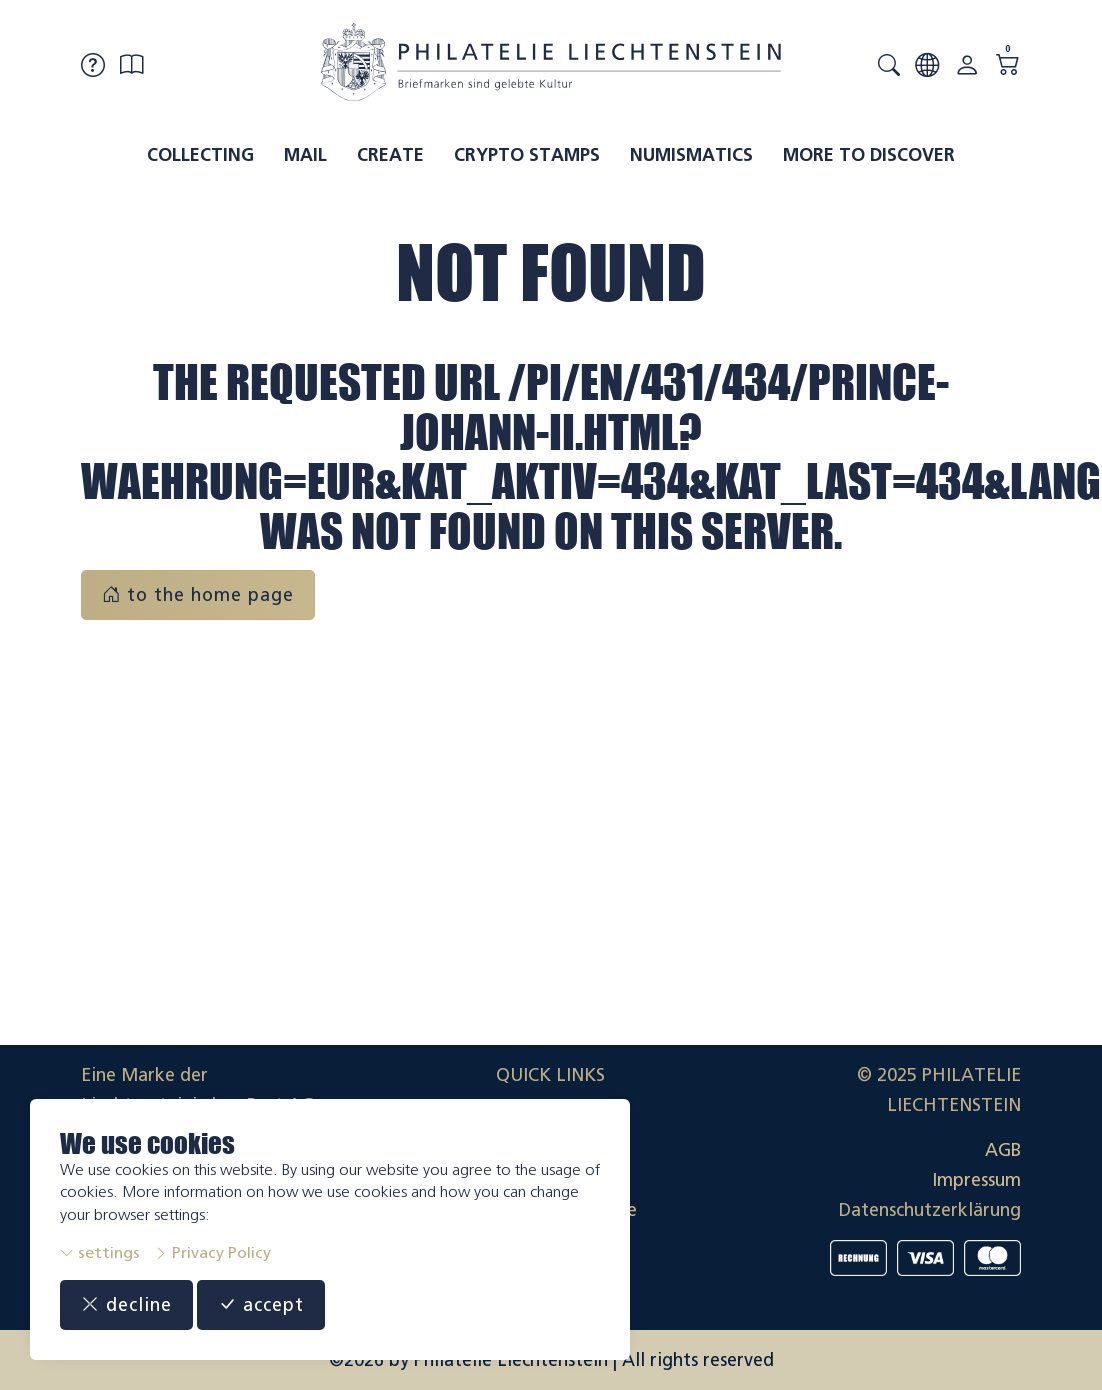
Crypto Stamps (527, 155)
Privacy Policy (212, 1252)
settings (100, 1252)
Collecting (200, 155)
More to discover (869, 155)
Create (390, 155)
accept (261, 1305)
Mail (305, 155)
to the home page (198, 595)
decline (126, 1305)
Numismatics (691, 155)
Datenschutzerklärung (930, 1210)
